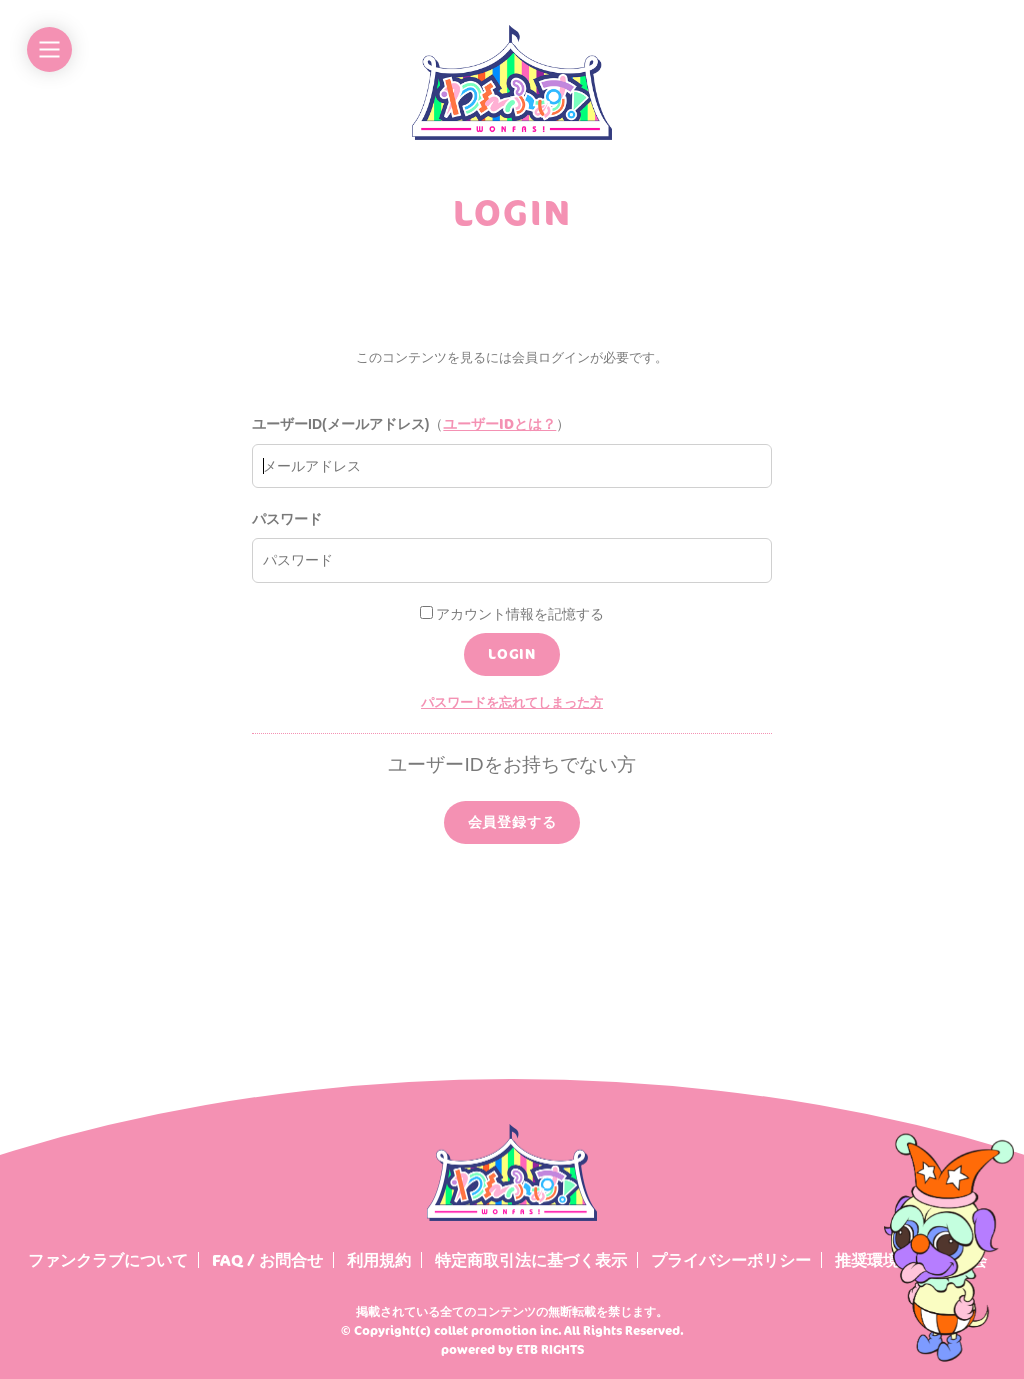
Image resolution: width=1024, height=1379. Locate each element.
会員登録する (512, 821)
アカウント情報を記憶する (512, 614)
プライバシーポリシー (731, 1260)
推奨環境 (867, 1260)
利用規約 (379, 1260)
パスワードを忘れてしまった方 (512, 702)
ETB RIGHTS (550, 1349)
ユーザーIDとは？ (499, 423)
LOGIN (512, 653)
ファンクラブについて (108, 1260)
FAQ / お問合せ (267, 1260)
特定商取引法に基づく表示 (531, 1260)
